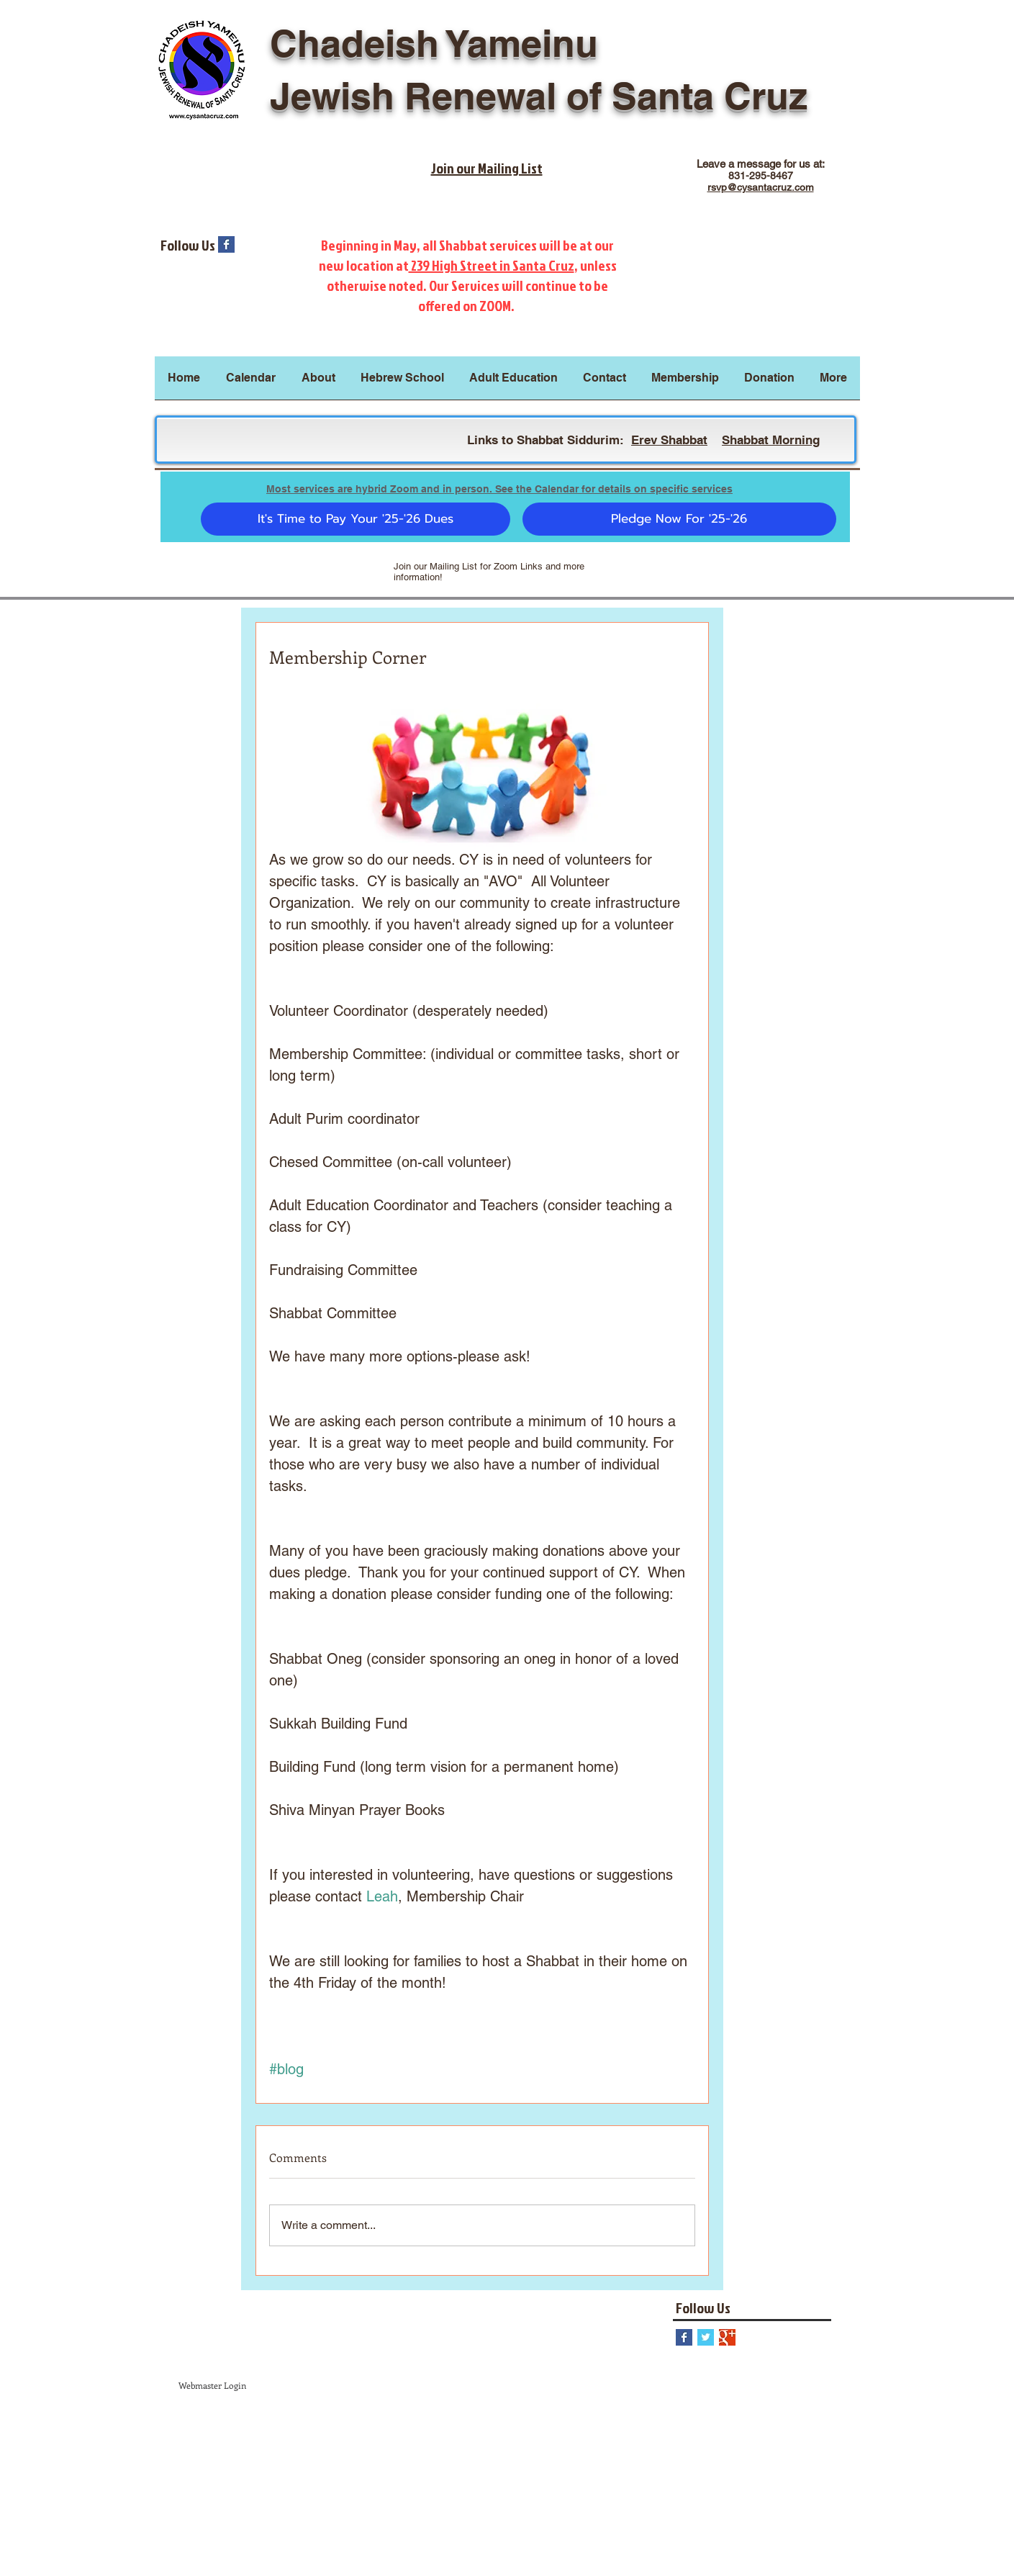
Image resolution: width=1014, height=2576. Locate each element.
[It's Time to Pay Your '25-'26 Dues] (355, 519)
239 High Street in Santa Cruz (491, 265)
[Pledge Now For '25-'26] (679, 519)
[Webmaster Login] (212, 2386)
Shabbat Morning (771, 440)
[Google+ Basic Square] (727, 2337)
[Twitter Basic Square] (705, 2337)
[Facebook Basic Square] (226, 244)
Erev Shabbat (669, 440)
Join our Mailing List (487, 168)
